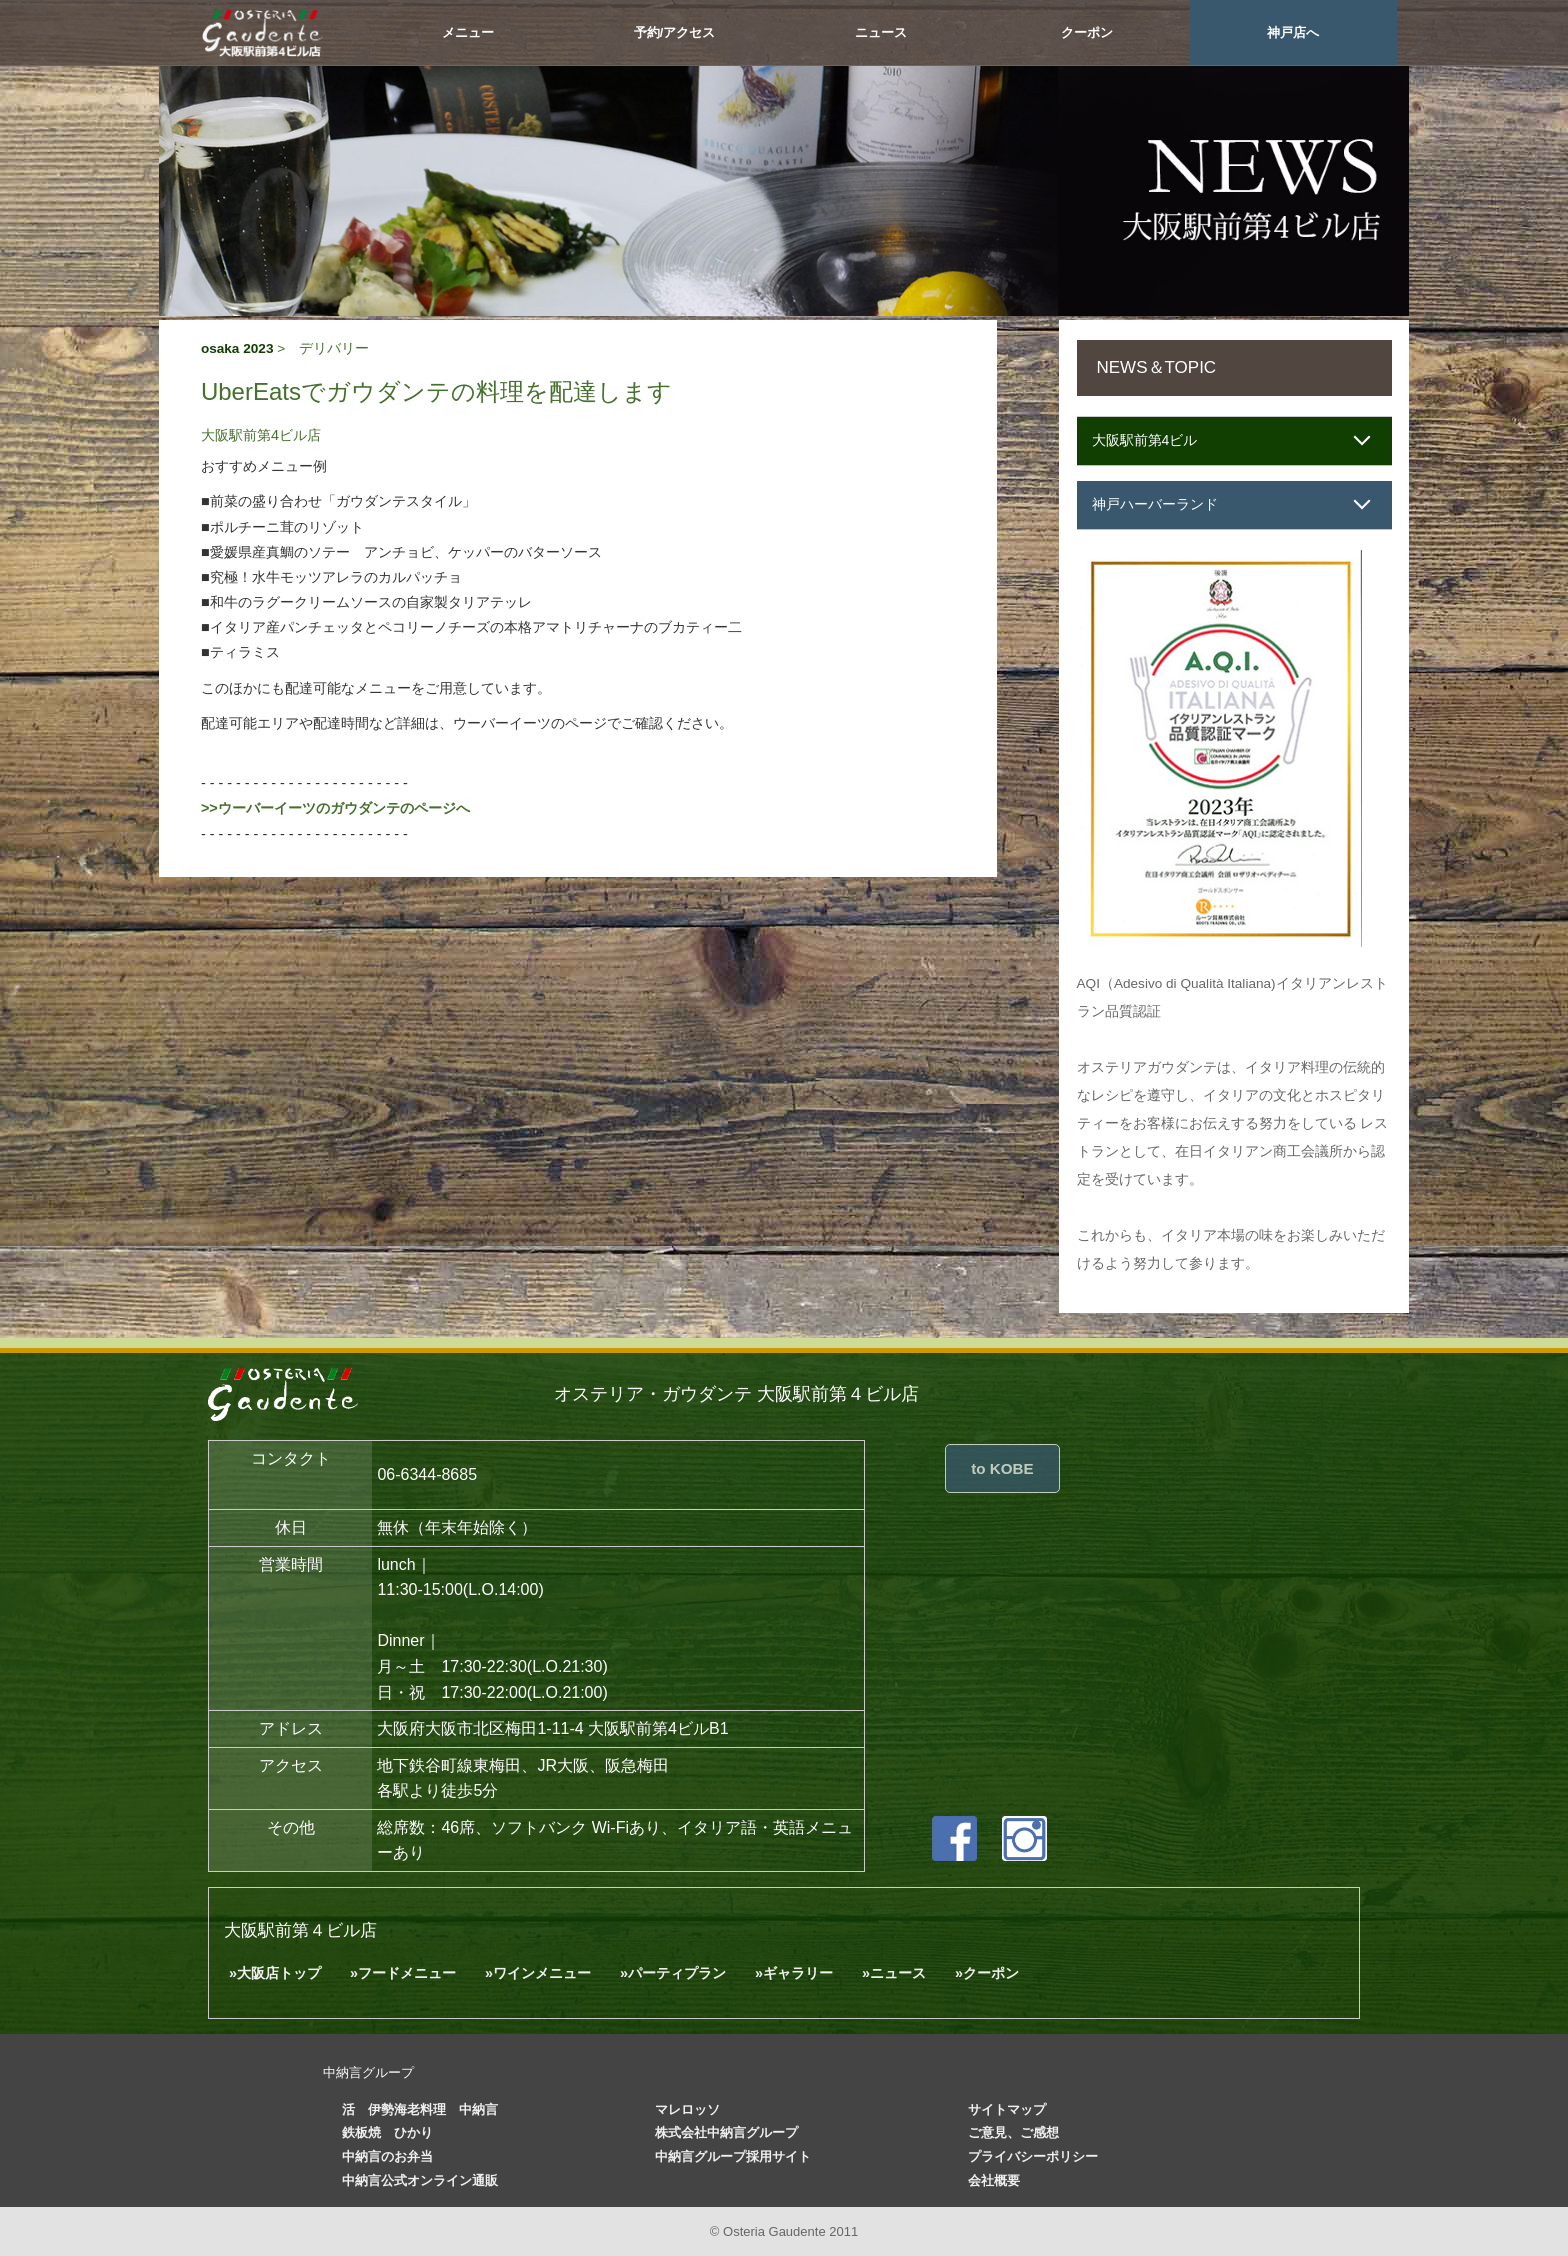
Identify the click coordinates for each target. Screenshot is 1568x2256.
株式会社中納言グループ (726, 2132)
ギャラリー (798, 1973)
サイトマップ (1007, 2109)
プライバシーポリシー (1033, 2156)
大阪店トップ (279, 1973)
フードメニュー (407, 1973)
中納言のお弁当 (387, 2156)
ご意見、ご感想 (1013, 2132)
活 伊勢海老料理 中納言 (420, 2109)
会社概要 (994, 2180)
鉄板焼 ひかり (387, 2132)
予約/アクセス (675, 32)
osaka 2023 (237, 348)
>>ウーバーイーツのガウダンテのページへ (335, 808)
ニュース (881, 32)
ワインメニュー (542, 1973)
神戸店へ (1293, 32)
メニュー (468, 32)
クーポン (1087, 32)
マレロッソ (687, 2109)
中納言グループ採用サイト (733, 2156)
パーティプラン (677, 1973)
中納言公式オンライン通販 (420, 2180)
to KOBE (1002, 1468)
